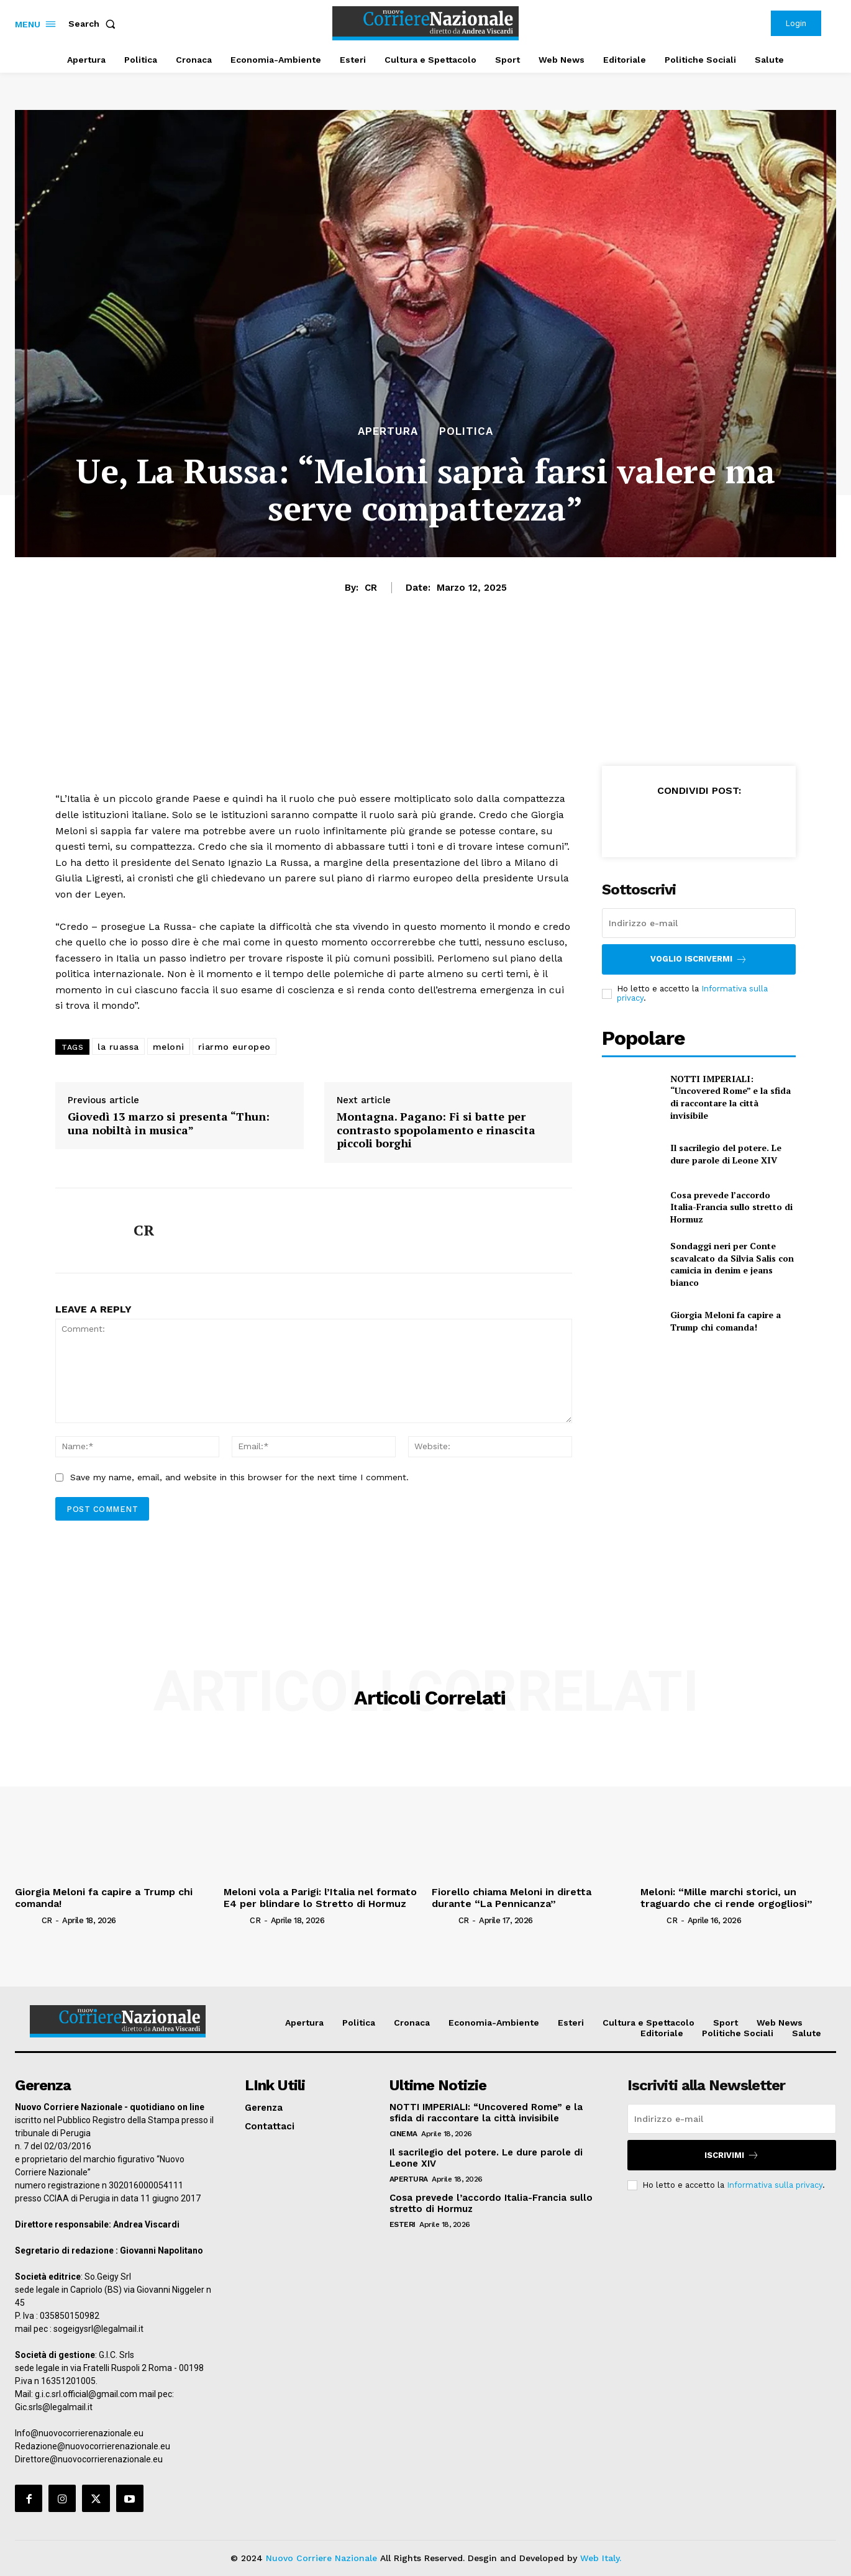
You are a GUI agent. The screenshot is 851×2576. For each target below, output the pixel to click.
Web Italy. (600, 2558)
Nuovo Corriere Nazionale (321, 2558)
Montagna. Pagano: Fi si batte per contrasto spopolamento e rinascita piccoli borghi (436, 1130)
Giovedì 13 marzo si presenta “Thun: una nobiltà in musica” (169, 1123)
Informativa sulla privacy (774, 2185)
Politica (466, 431)
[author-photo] (27, 1919)
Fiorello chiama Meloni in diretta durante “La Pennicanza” (511, 1897)
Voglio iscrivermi (698, 959)
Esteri (402, 2224)
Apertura (388, 431)
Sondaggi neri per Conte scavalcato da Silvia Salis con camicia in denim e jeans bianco (732, 1264)
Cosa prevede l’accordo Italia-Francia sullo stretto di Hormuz (731, 1207)
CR (371, 587)
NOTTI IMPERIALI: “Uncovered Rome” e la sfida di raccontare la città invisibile (730, 1097)
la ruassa (118, 1047)
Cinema (403, 2133)
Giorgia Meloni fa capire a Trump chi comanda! (725, 1321)
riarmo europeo (234, 1047)
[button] (94, 24)
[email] (699, 923)
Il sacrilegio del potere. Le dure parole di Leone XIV (725, 1154)
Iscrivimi (731, 2155)
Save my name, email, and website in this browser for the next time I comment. (239, 1477)
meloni (168, 1047)
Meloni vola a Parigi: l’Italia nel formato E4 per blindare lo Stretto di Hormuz (320, 1897)
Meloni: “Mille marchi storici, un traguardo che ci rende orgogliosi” (726, 1897)
